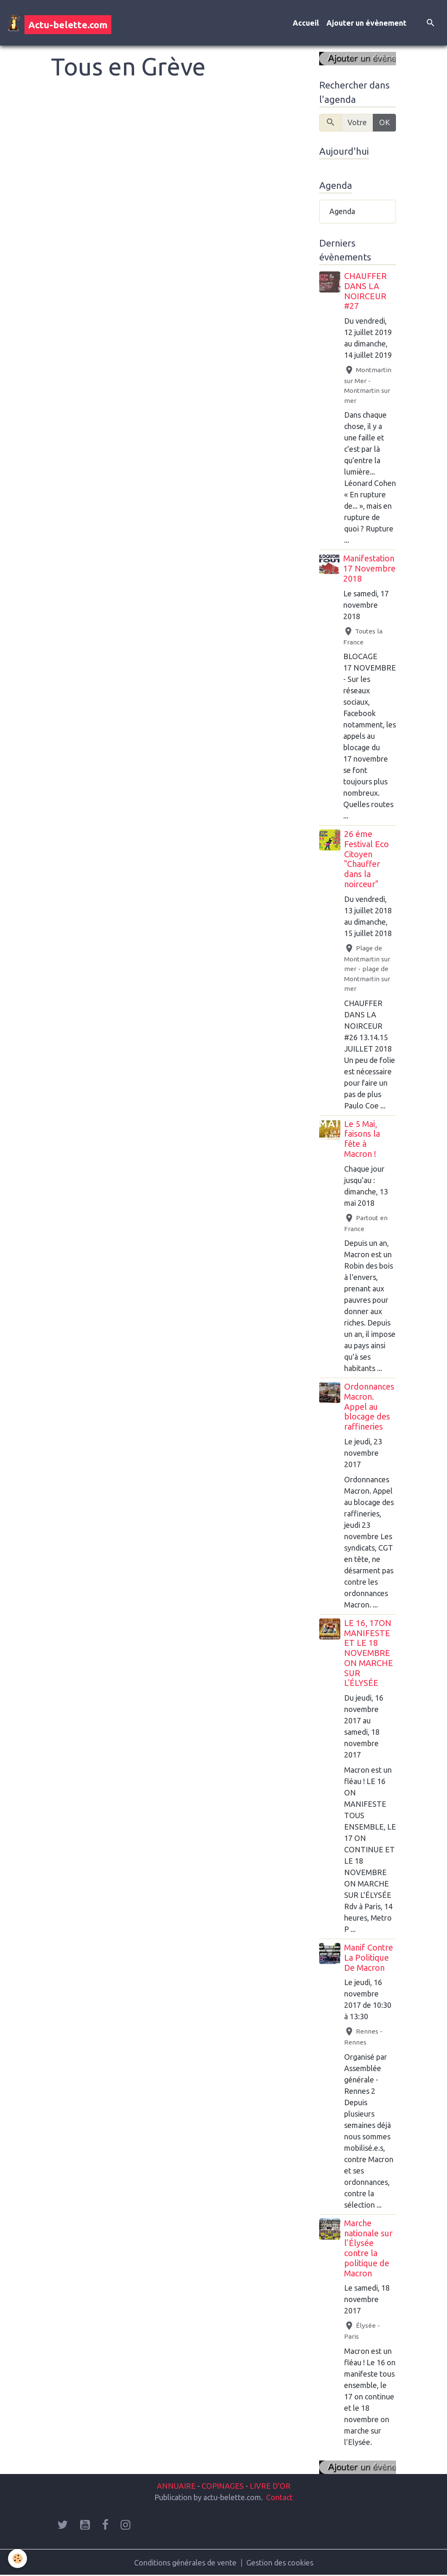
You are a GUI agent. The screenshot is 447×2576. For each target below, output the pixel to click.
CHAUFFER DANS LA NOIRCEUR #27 (365, 291)
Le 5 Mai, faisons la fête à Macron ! (362, 1139)
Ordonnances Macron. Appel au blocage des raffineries (369, 1406)
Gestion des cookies (279, 2562)
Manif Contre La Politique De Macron (368, 1957)
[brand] (59, 22)
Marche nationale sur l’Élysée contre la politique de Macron (368, 2248)
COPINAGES (223, 2486)
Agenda (342, 211)
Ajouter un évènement (366, 23)
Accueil (306, 23)
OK (384, 122)
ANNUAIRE (176, 2486)
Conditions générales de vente (185, 2562)
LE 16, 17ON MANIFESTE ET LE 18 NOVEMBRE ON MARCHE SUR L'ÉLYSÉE (368, 1653)
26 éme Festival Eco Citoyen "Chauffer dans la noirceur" (366, 859)
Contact (279, 2497)
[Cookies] (17, 2558)
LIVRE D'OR (269, 2486)
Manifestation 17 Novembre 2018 (369, 568)
